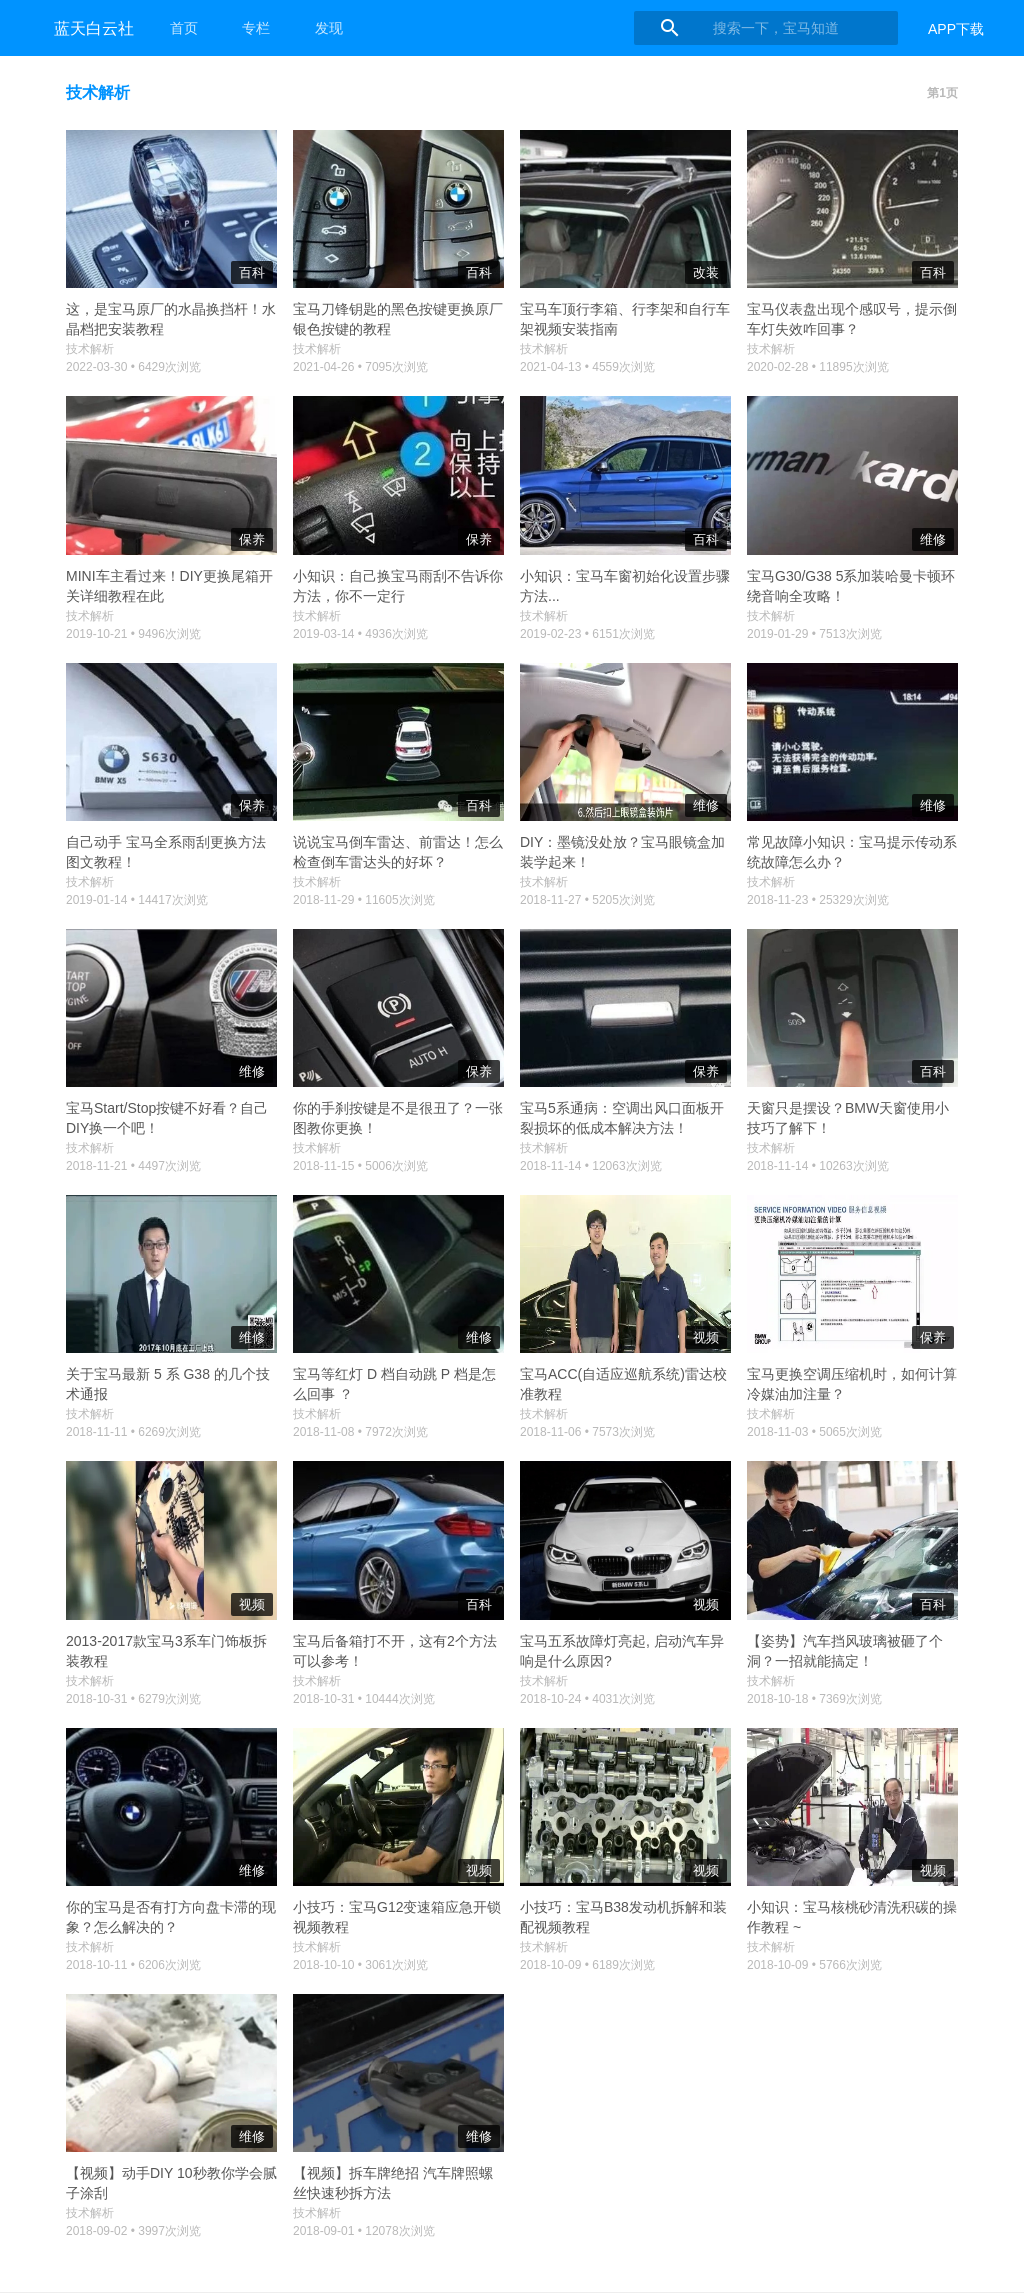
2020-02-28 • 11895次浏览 (818, 367)
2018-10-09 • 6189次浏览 (587, 1965)
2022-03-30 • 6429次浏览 (133, 367)
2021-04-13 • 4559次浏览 (587, 367)
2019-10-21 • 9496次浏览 (133, 634)
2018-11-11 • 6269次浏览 (133, 1432)
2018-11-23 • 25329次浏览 (818, 900)
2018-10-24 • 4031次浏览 (587, 1699)
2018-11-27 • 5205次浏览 (587, 900)
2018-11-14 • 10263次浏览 (818, 1166)
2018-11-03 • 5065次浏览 (814, 1432)
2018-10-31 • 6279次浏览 (133, 1699)
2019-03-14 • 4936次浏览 (360, 634)
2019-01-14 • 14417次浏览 (137, 900)
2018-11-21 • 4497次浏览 (133, 1166)
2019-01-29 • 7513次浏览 (814, 634)
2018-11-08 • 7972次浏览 (360, 1432)
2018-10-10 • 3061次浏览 (360, 1965)
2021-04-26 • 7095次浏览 (360, 367)
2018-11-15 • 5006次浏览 (360, 1166)
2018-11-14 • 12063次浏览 (591, 1166)
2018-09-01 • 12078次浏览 (364, 2231)
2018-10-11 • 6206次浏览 (133, 1965)
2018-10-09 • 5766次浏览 (814, 1965)
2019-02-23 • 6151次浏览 (587, 634)
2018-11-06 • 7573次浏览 (587, 1432)
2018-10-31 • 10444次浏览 (364, 1699)
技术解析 (90, 349)
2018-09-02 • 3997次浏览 (133, 2231)
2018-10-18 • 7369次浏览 (814, 1699)
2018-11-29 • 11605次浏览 (364, 900)
